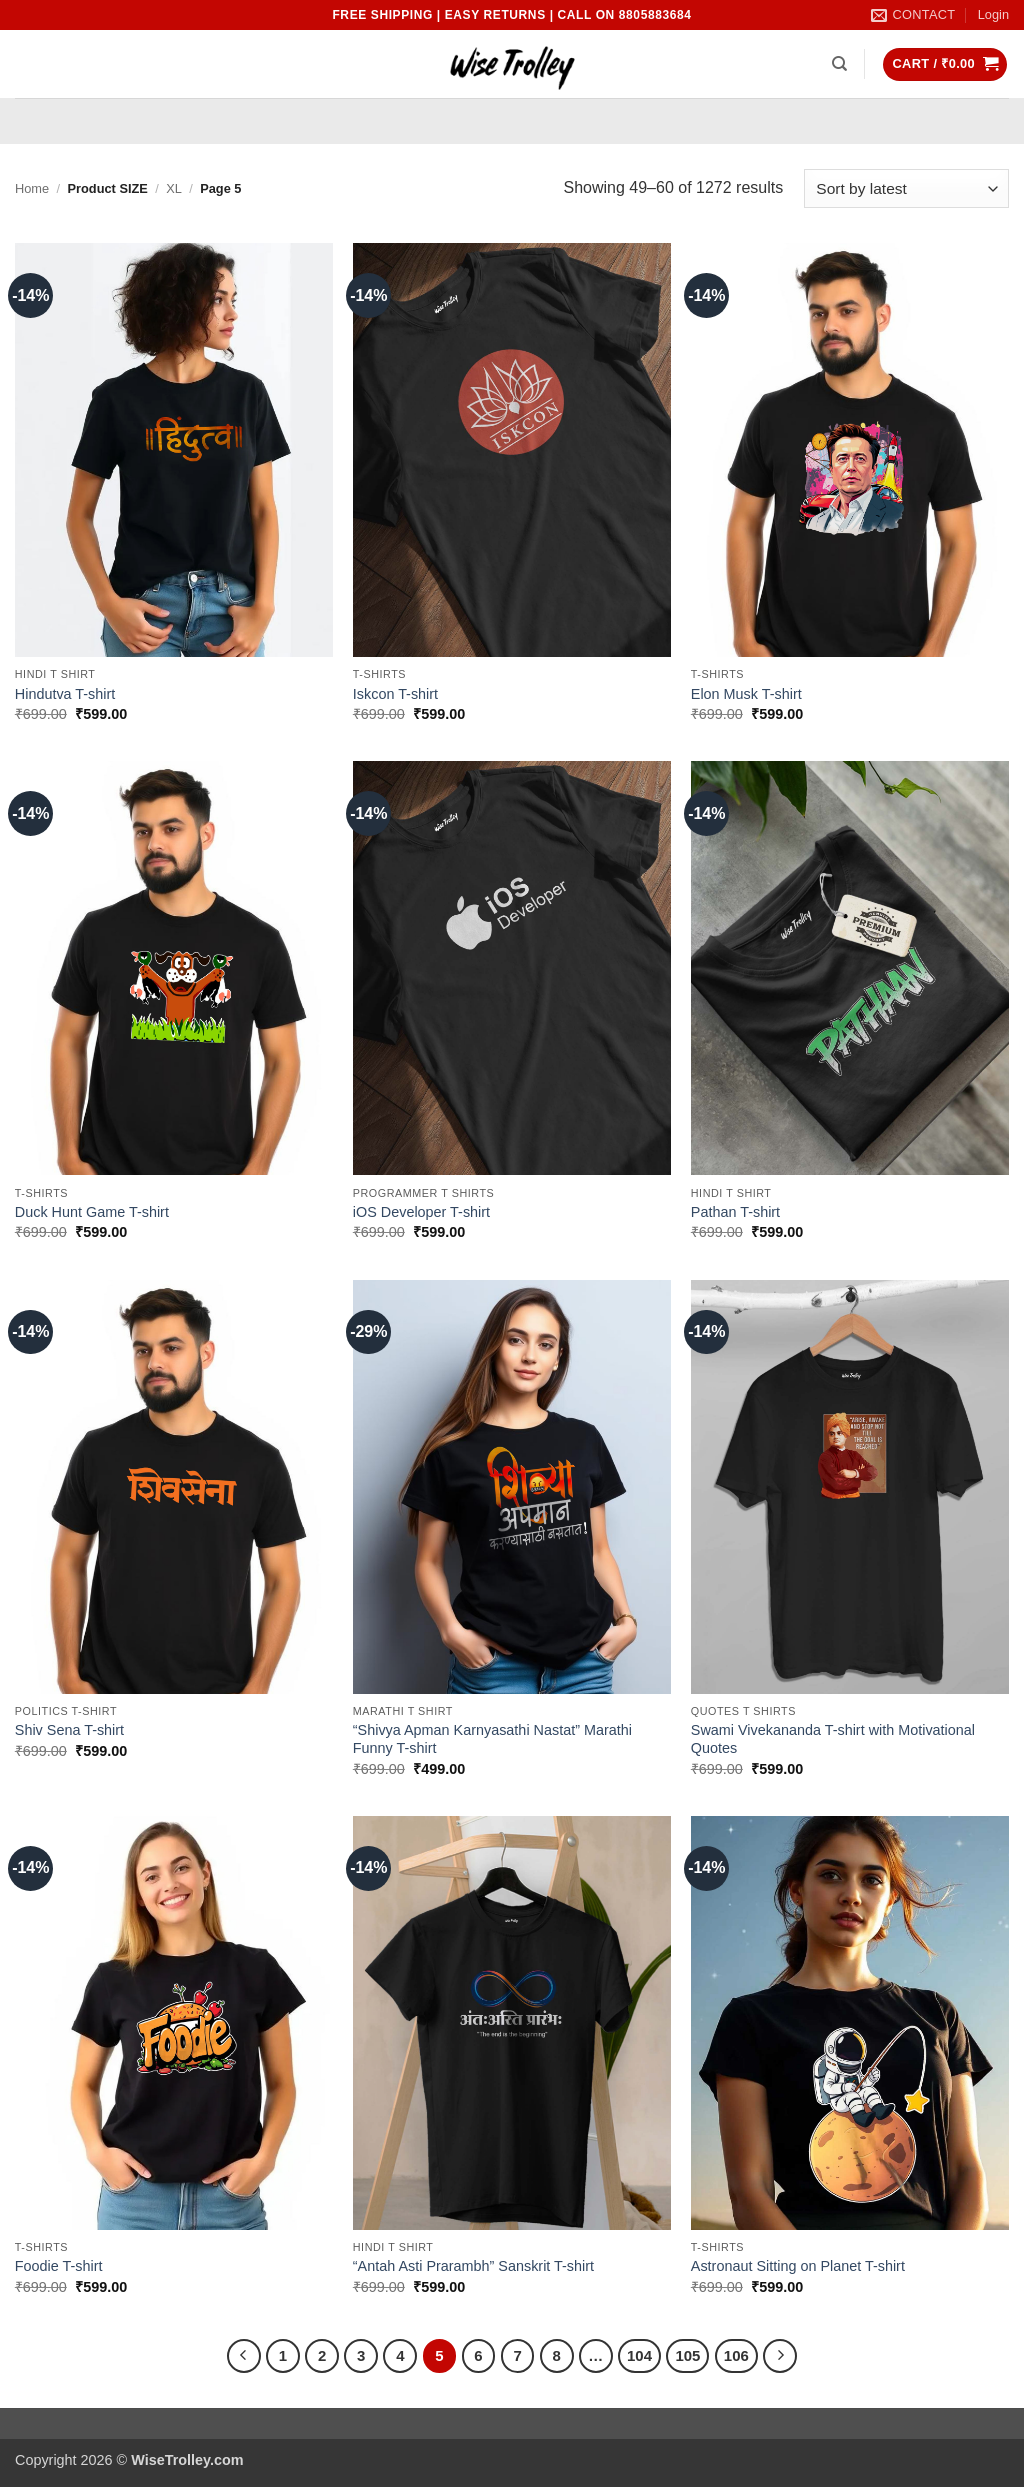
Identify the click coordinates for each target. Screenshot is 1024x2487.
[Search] (839, 64)
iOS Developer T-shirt (421, 1212)
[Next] (780, 2356)
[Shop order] (906, 188)
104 (639, 2355)
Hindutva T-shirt (65, 694)
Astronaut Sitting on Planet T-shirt (798, 2266)
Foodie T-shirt (59, 2266)
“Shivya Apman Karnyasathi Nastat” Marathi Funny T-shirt (492, 1739)
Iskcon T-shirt (395, 694)
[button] (993, 15)
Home (32, 188)
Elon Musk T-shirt (746, 694)
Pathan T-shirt (735, 1212)
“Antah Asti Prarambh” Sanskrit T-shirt (473, 2266)
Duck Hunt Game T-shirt (92, 1212)
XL (174, 188)
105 (687, 2355)
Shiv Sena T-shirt (69, 1730)
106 (736, 2355)
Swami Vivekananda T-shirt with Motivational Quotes (833, 1739)
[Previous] (244, 2356)
